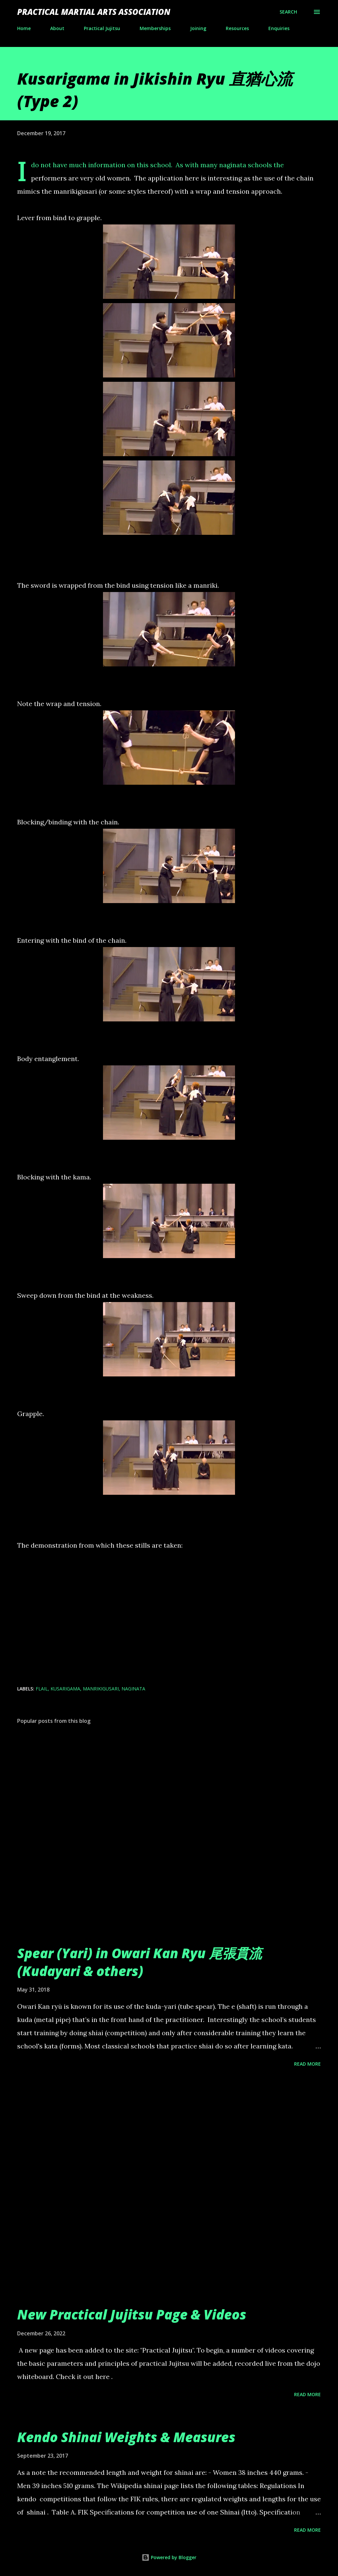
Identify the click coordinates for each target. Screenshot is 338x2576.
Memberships (155, 28)
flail (42, 1688)
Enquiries (278, 28)
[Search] (288, 12)
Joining (198, 28)
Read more (307, 2064)
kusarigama (65, 1688)
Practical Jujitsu (102, 28)
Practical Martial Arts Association (93, 11)
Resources (237, 28)
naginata (133, 1688)
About (57, 28)
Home (24, 28)
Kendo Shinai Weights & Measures (126, 2437)
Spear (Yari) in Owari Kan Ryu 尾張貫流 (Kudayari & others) (139, 1962)
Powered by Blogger (169, 2557)
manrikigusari (101, 1688)
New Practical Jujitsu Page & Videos (131, 2314)
